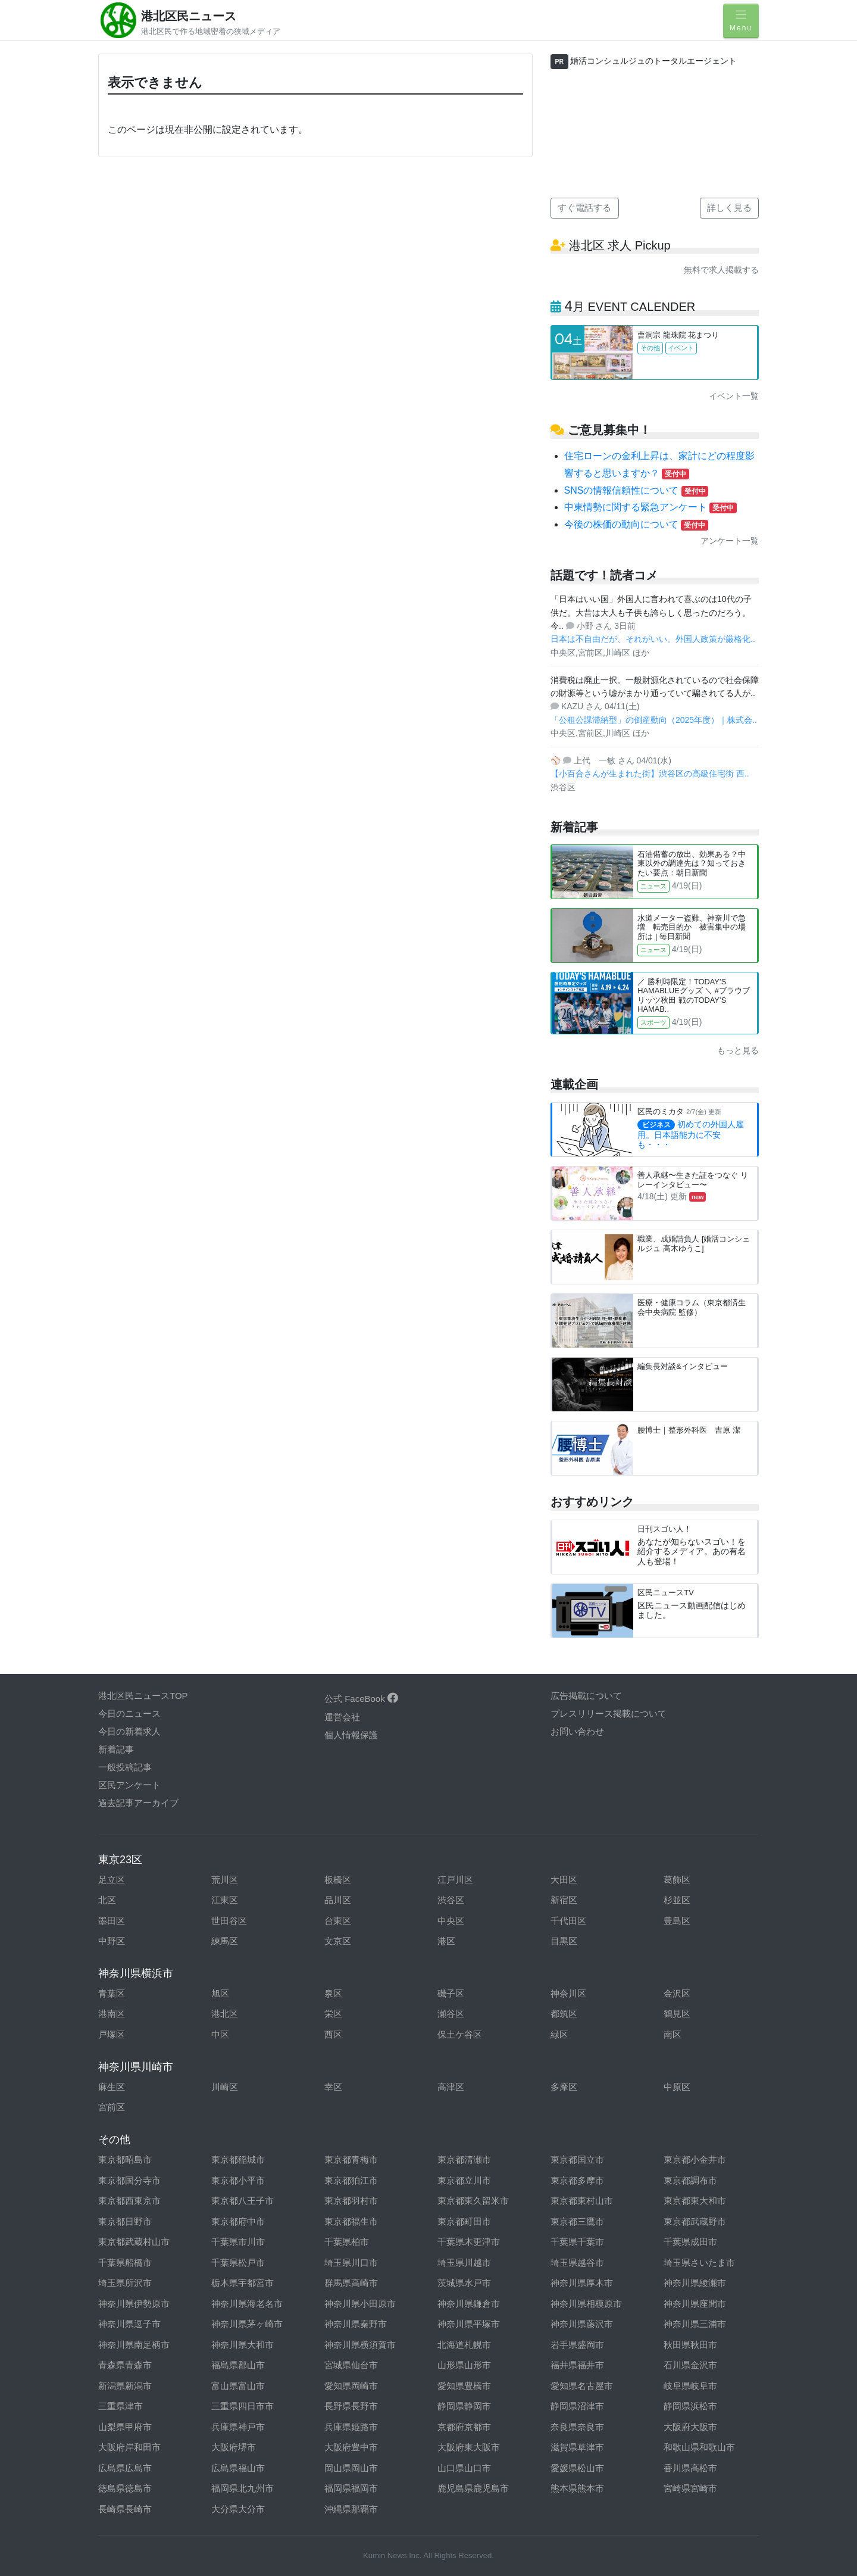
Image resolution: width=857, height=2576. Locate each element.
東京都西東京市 (129, 2200)
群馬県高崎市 (351, 2283)
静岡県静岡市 (464, 2406)
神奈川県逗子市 (129, 2324)
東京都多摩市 (577, 2180)
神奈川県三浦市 (695, 2324)
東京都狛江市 (351, 2180)
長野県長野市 (351, 2406)
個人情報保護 (351, 1735)
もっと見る (738, 1050)
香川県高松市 (690, 2468)
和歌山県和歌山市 (699, 2447)
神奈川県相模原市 (586, 2304)
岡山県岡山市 (351, 2468)
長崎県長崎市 (125, 2509)
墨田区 (111, 1921)
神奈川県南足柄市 (134, 2345)
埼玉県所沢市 (125, 2283)
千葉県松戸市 (238, 2262)
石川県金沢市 (690, 2365)
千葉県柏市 (346, 2242)
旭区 (220, 1993)
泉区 (333, 1993)
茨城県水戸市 (464, 2283)
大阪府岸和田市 (129, 2447)
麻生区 (111, 2087)
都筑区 (564, 2014)
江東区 (224, 1900)
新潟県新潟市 (125, 2386)
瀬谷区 (450, 2014)
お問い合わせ (577, 1731)
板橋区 (337, 1880)
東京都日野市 (125, 2221)
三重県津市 (120, 2406)
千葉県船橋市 (125, 2262)
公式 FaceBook (361, 1699)
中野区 (111, 1941)
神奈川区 (568, 1993)
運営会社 (342, 1717)
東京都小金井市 (695, 2159)
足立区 (111, 1880)
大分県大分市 (238, 2509)
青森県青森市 (125, 2365)
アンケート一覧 (729, 540)
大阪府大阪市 (690, 2427)
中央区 (450, 1921)
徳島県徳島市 (125, 2488)
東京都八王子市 (242, 2200)
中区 (220, 2034)
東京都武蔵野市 (695, 2221)
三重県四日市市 (242, 2406)
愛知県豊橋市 (464, 2386)
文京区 (337, 1941)
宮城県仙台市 (351, 2365)
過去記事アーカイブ (138, 1803)
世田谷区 (229, 1921)
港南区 (111, 2014)
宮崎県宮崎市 (690, 2488)
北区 (107, 1900)
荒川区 (224, 1880)
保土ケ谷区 (459, 2034)
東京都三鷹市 (577, 2221)
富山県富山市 (238, 2386)
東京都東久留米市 (473, 2200)
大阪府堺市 (233, 2447)
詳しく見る (729, 207)
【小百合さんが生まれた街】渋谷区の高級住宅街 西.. (650, 773)
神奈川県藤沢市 (582, 2324)
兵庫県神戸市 (238, 2427)
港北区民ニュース (188, 16)
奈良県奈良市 (577, 2427)
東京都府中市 (238, 2221)
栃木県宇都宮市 (242, 2283)
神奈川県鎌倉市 (468, 2304)
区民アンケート (129, 1785)
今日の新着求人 (129, 1731)
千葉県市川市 (238, 2242)
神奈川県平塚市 (468, 2324)
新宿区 (564, 1900)
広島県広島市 (125, 2468)
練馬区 (224, 1941)
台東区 (337, 1921)
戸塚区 (111, 2034)
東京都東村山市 (582, 2200)
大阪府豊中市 (351, 2447)
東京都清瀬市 (464, 2159)
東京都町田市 (464, 2221)
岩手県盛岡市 (577, 2345)
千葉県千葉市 (577, 2242)
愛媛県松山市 (577, 2468)
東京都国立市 (577, 2159)
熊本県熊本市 (577, 2488)
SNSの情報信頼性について (636, 490)
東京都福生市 (351, 2221)
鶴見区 (677, 2014)
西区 (333, 2034)
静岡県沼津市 (577, 2406)
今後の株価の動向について (636, 524)
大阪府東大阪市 (468, 2447)
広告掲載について (586, 1696)
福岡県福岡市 (351, 2488)
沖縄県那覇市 (351, 2509)
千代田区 (568, 1921)
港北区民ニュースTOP (143, 1696)
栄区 (333, 2014)
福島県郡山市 (238, 2365)
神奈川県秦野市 (355, 2324)
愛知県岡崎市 (351, 2386)
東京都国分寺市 (129, 2180)
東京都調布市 (690, 2180)
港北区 (224, 2014)
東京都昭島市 (125, 2159)
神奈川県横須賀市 (360, 2345)
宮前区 (111, 2107)
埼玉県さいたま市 (699, 2262)
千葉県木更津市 (468, 2242)
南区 (672, 2034)
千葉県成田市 (690, 2242)
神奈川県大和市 (242, 2345)
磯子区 (450, 1993)
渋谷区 (450, 1900)
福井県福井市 (577, 2365)
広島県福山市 (238, 2468)
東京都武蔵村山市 (134, 2242)
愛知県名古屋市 (582, 2386)
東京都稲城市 (238, 2159)
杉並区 (677, 1900)
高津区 (450, 2087)
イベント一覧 (734, 396)
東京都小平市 (238, 2180)
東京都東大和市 (695, 2200)
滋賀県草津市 (577, 2447)
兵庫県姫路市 (351, 2427)
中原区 (677, 2087)
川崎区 (224, 2087)
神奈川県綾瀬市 (695, 2283)
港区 (446, 1941)
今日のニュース (129, 1713)
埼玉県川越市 (464, 2262)
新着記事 (116, 1749)
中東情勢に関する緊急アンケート (650, 507)
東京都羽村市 (351, 2200)
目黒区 (564, 1941)
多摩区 (564, 2087)
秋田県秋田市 (690, 2345)
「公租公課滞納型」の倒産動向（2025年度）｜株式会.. (654, 720)
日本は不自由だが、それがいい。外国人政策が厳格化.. (653, 639)
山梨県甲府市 (125, 2427)
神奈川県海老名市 (247, 2304)
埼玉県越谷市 (577, 2262)
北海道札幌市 (464, 2345)
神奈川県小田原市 (360, 2304)
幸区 (333, 2087)
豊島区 (677, 1921)
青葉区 (111, 1993)
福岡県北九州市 (242, 2488)
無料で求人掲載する (721, 270)
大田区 (564, 1880)
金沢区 (677, 1993)
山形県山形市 (464, 2365)
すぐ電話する (584, 207)
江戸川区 (455, 1880)
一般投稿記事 (125, 1767)
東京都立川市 (464, 2180)
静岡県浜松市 (690, 2406)
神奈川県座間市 (695, 2304)
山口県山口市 (464, 2468)
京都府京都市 (464, 2427)
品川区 (337, 1900)
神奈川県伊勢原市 (134, 2304)
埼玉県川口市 (351, 2262)
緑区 (559, 2034)
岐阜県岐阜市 (690, 2386)
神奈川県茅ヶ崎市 (247, 2324)
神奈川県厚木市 (582, 2283)
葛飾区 (677, 1880)
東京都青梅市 (351, 2159)
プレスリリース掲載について (609, 1713)
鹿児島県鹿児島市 (473, 2488)
